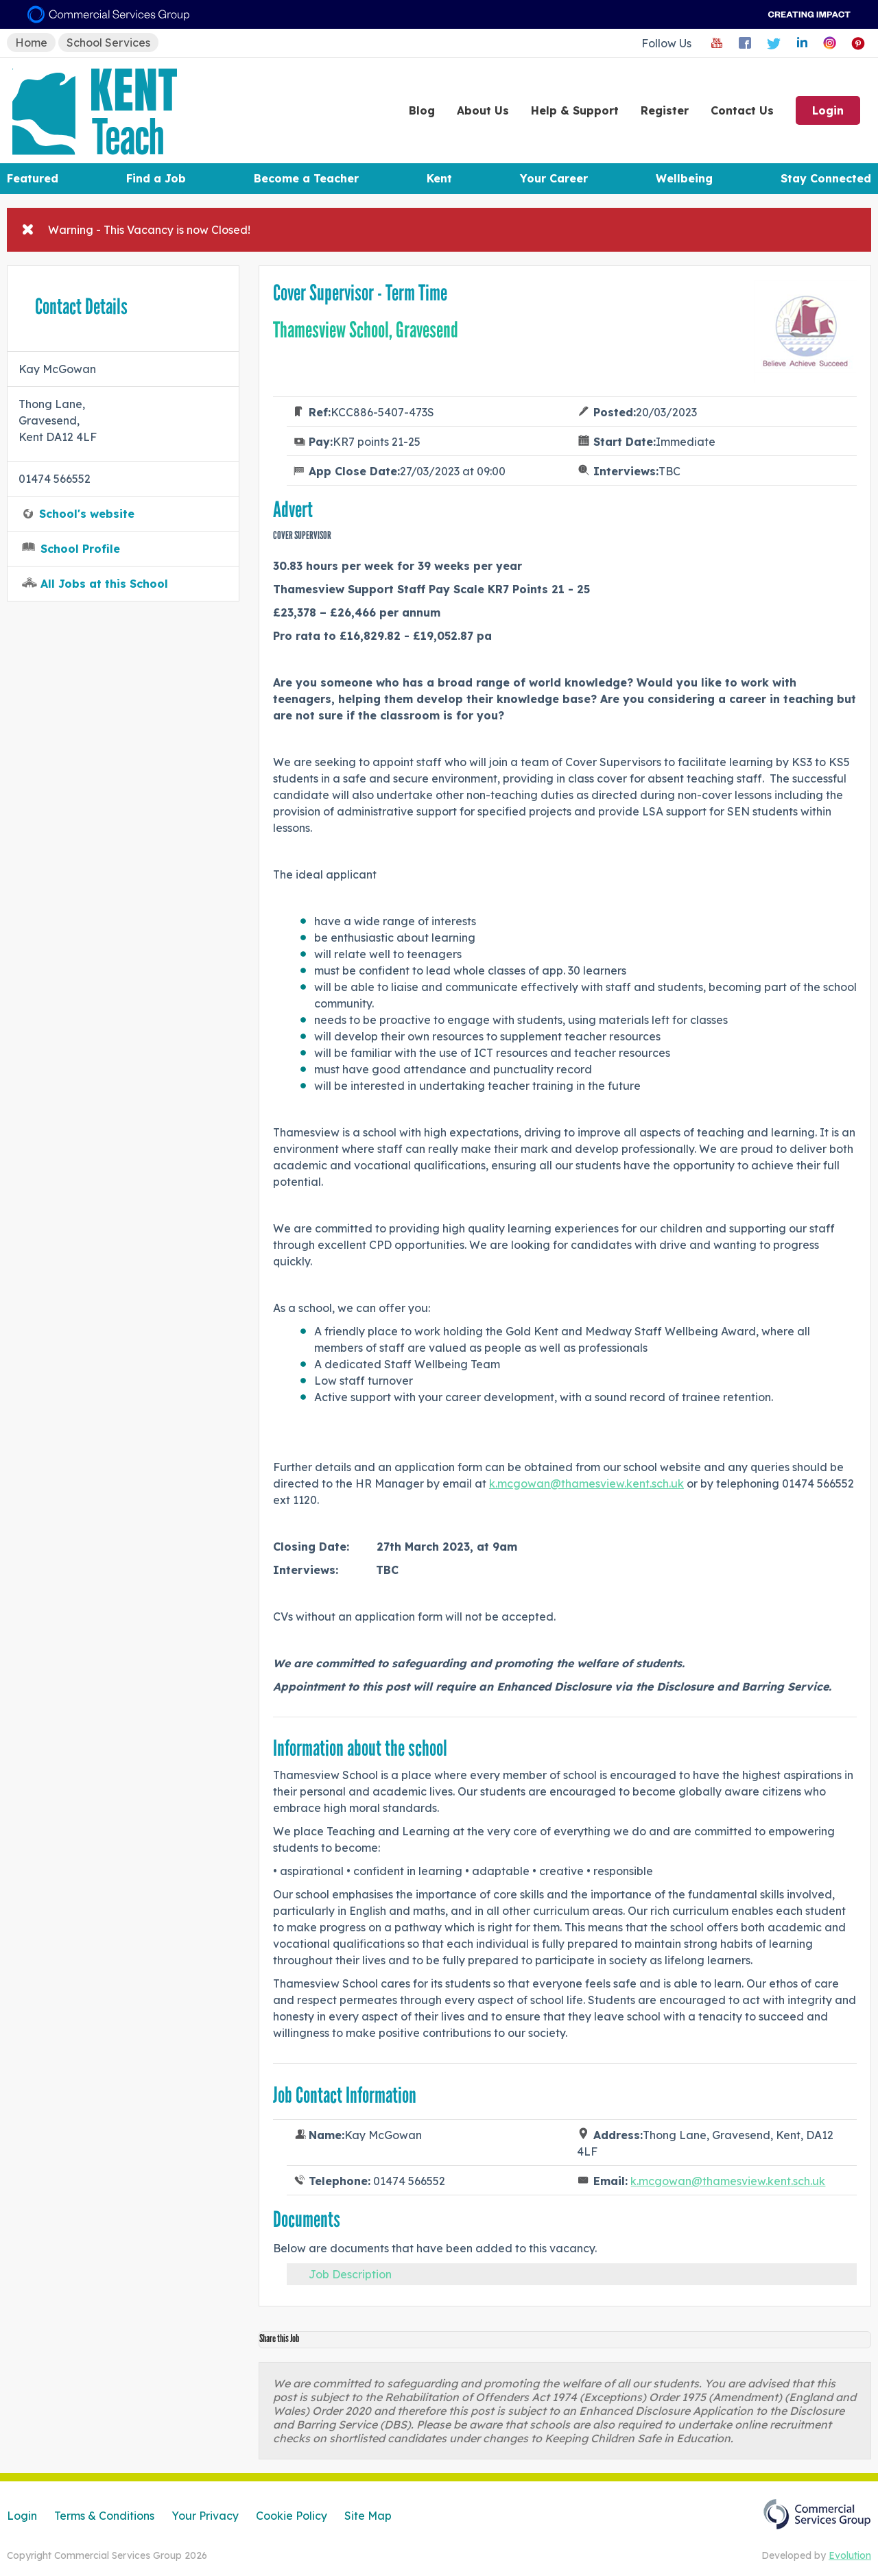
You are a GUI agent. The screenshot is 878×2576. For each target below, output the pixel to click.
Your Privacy (205, 2516)
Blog (422, 110)
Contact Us (742, 110)
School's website (86, 514)
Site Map (368, 2516)
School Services (108, 42)
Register (665, 110)
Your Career (554, 178)
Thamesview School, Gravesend (365, 330)
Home (31, 42)
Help (575, 110)
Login (828, 110)
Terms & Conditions (104, 2516)
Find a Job (156, 178)
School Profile (80, 549)
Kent (439, 178)
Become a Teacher (306, 178)
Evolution (850, 2555)
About (483, 110)
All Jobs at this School (104, 584)
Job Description (350, 2274)
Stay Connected (826, 178)
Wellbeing (684, 178)
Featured (32, 178)
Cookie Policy (291, 2516)
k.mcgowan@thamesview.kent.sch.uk (586, 1483)
